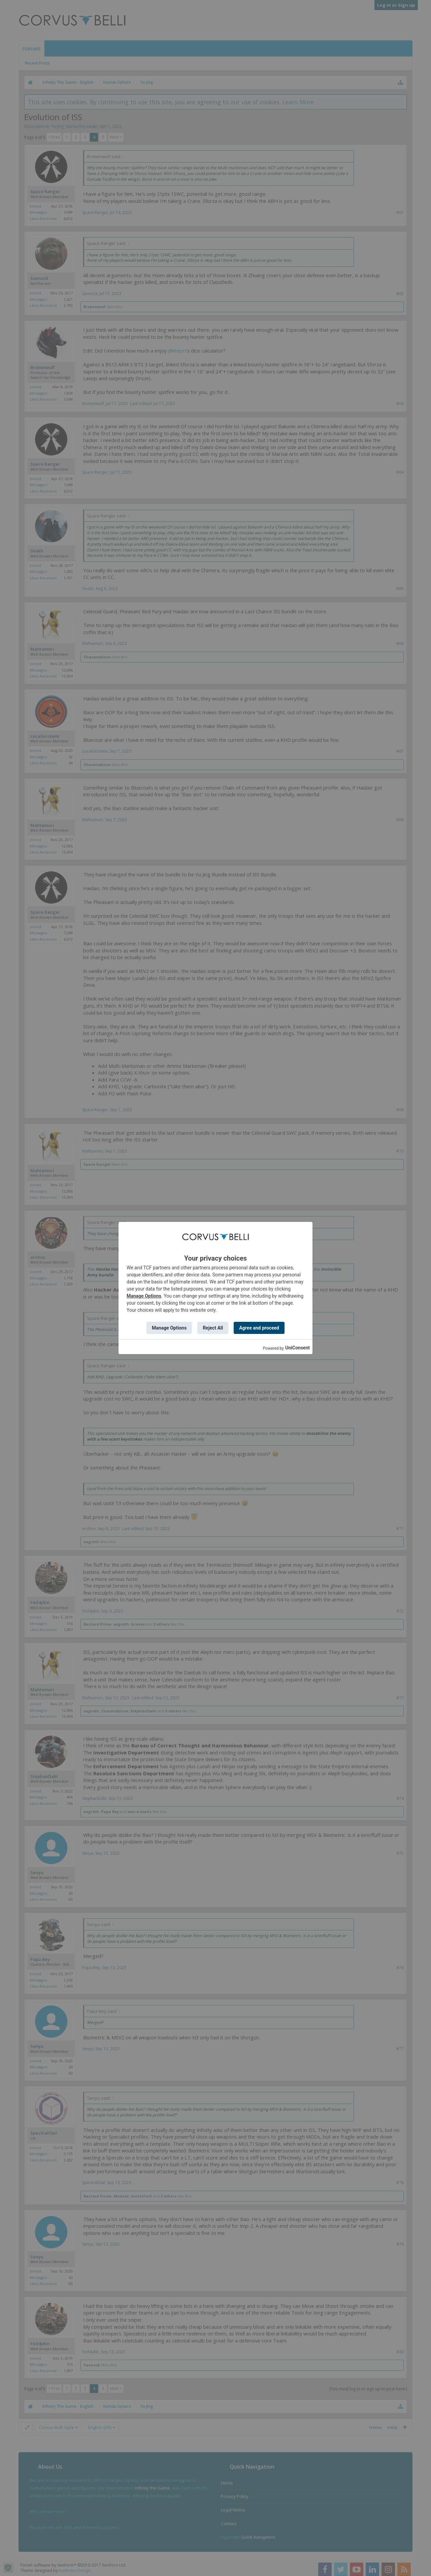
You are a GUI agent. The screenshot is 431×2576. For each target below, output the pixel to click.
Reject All (213, 1328)
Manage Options (144, 1296)
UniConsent (297, 1347)
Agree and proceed (259, 1328)
